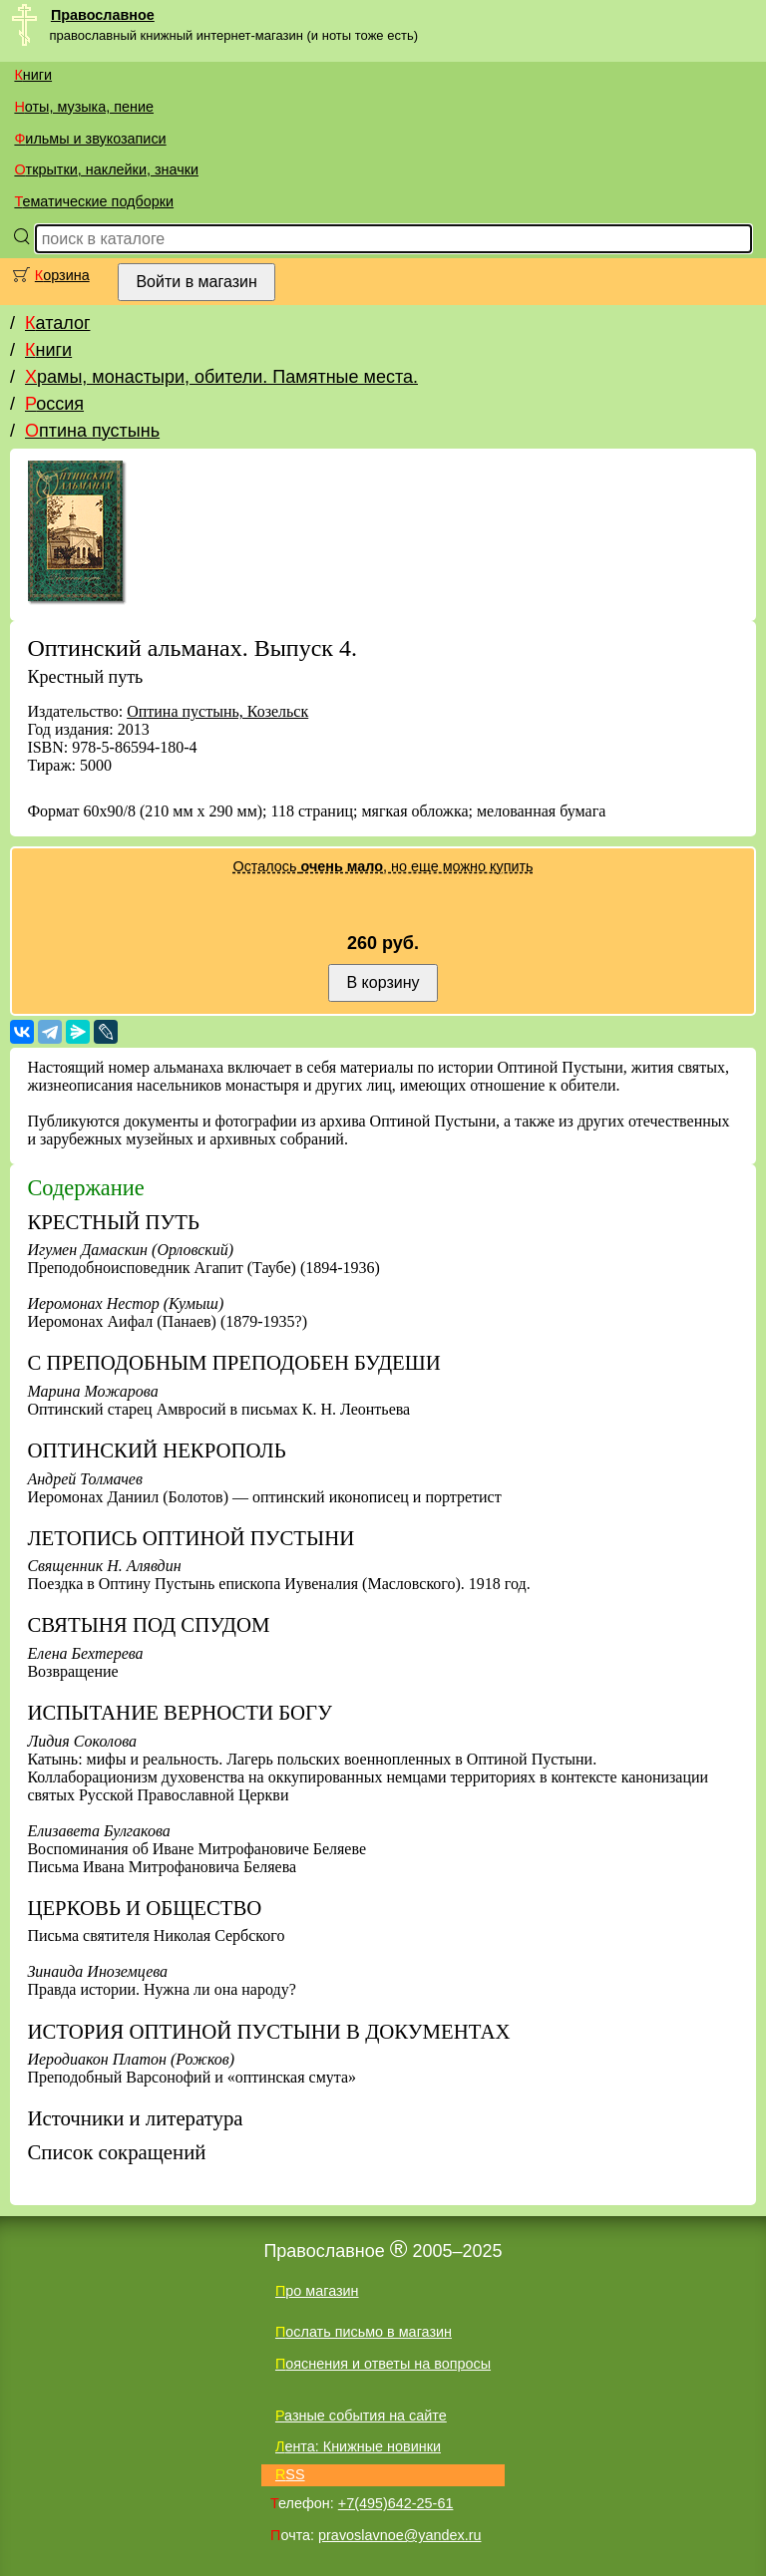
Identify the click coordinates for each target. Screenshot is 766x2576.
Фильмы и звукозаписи (90, 139)
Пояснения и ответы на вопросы (383, 2364)
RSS (290, 2474)
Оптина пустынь (92, 431)
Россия (54, 404)
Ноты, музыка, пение (84, 107)
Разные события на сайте (361, 2415)
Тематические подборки (94, 201)
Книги (33, 75)
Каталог (57, 323)
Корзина (62, 275)
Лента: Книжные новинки (358, 2446)
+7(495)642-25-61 (396, 2503)
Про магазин (317, 2291)
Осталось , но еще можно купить (382, 866)
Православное (103, 15)
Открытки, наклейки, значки (106, 169)
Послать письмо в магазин (363, 2332)
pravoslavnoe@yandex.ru (399, 2535)
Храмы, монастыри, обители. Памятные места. (221, 377)
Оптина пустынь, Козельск (217, 711)
